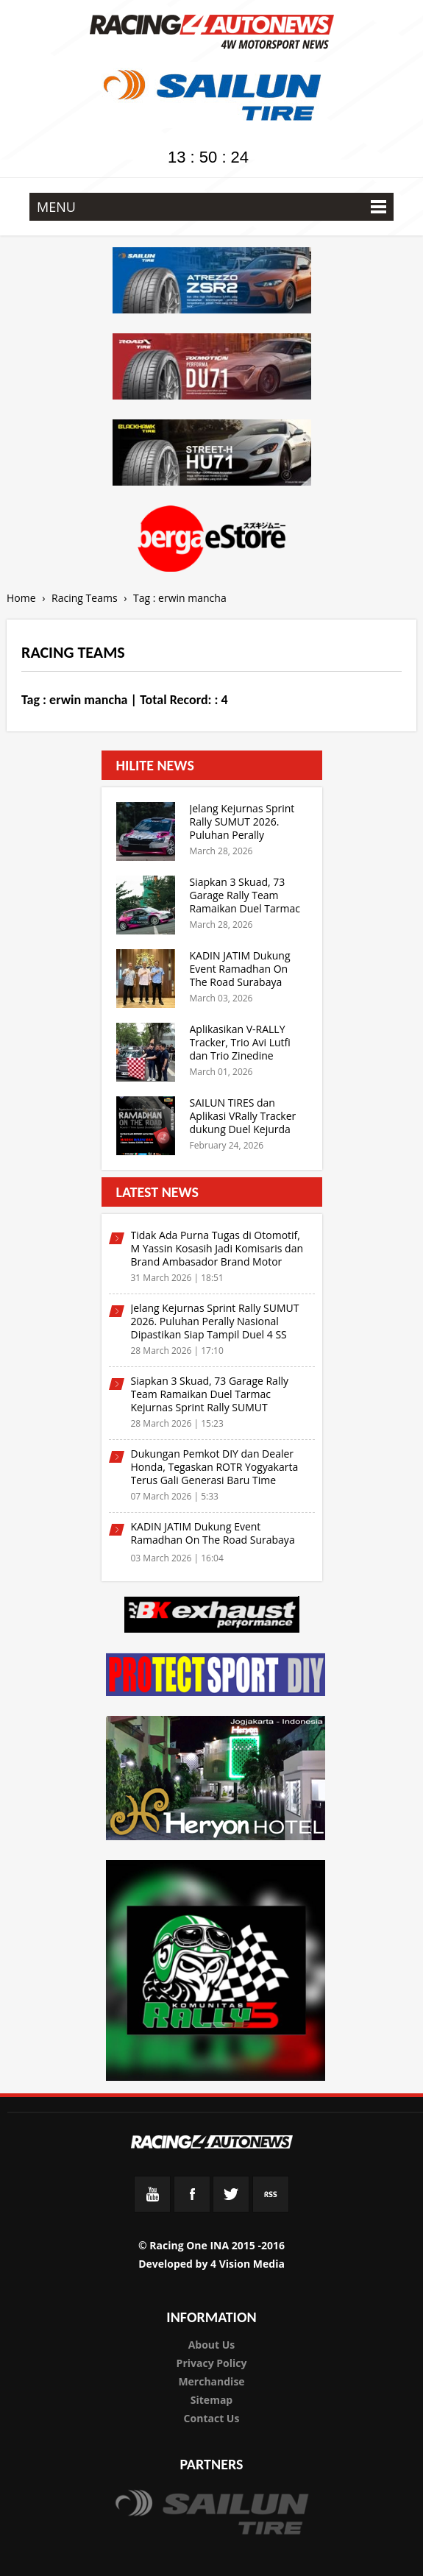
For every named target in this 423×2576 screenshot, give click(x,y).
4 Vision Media (247, 2264)
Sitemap (211, 2400)
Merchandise (211, 2381)
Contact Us (212, 2418)
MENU (211, 207)
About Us (211, 2345)
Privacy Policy (212, 2363)
